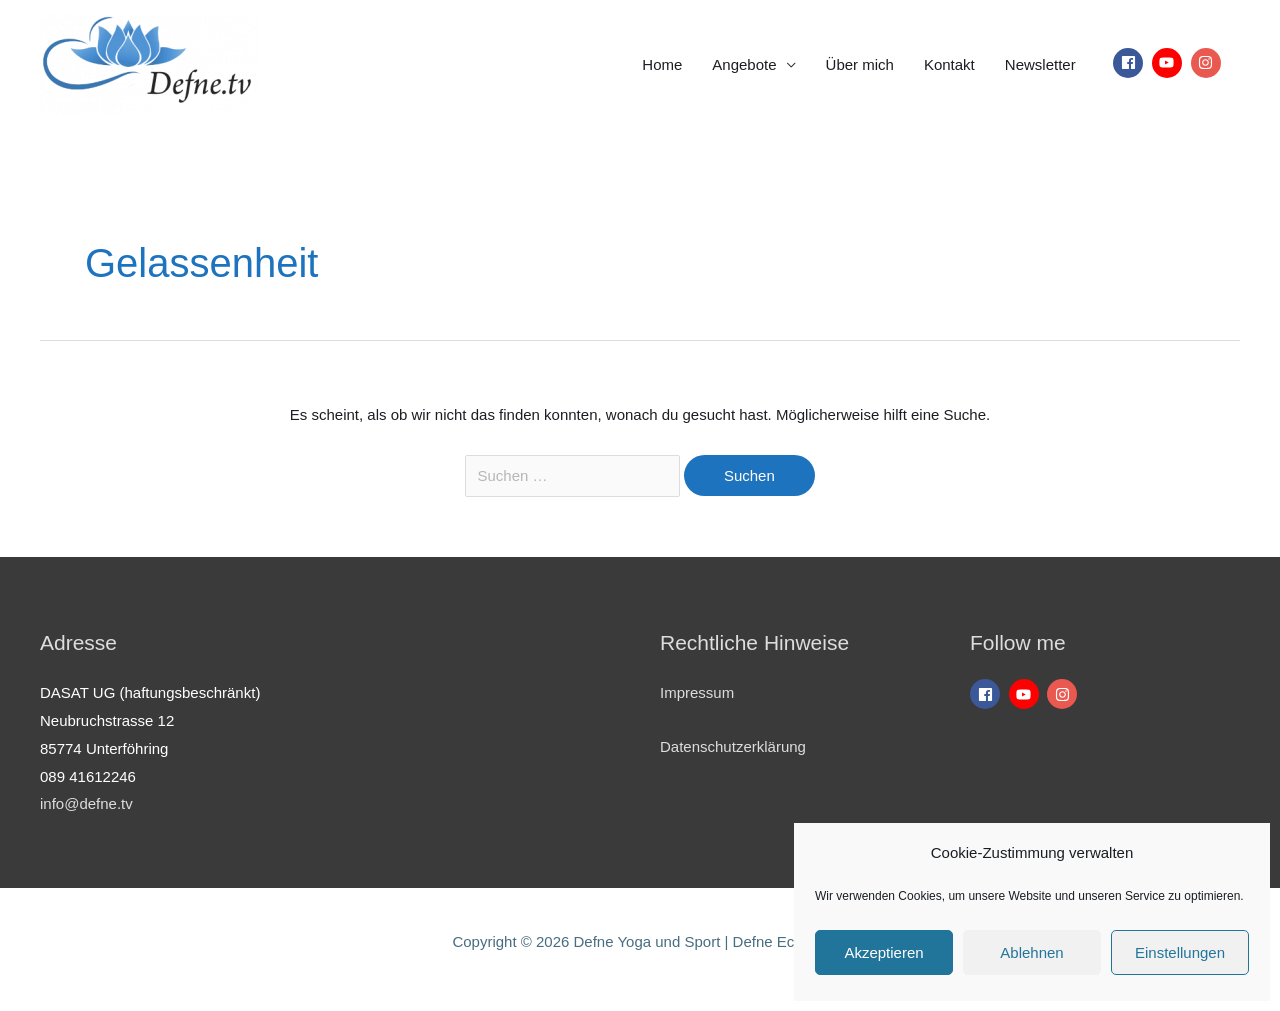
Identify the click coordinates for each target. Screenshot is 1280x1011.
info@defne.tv (86, 803)
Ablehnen (1031, 952)
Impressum (697, 692)
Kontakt (949, 64)
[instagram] (1208, 63)
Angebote (744, 64)
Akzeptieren (883, 952)
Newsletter (1040, 64)
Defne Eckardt (780, 941)
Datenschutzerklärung (733, 746)
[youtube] (1169, 63)
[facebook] (1130, 63)
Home (662, 64)
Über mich (860, 64)
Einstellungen (1180, 952)
